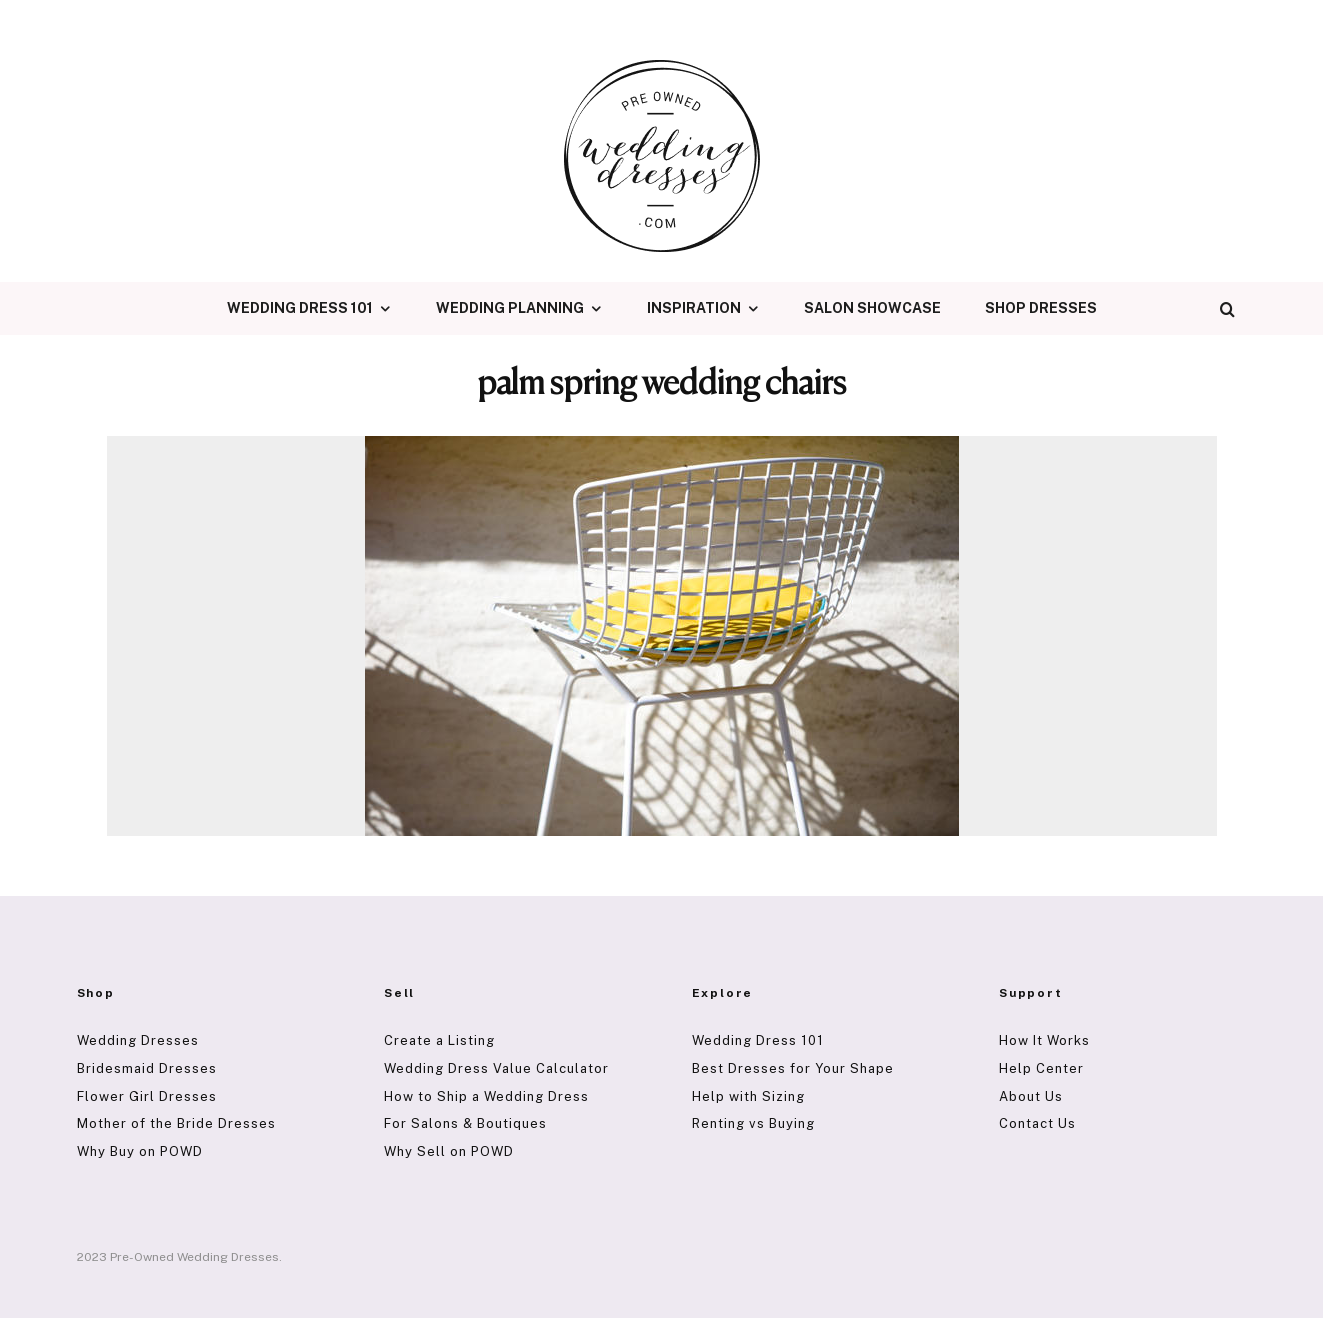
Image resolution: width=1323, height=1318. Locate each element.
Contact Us (1037, 1123)
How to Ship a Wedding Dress (486, 1096)
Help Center (1041, 1068)
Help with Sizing (748, 1096)
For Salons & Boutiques (465, 1123)
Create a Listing (439, 1040)
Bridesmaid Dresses (147, 1068)
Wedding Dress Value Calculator (496, 1068)
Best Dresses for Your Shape (793, 1068)
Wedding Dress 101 (300, 308)
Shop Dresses (1041, 308)
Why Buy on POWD (140, 1151)
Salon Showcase (872, 308)
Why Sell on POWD (449, 1151)
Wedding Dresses (138, 1040)
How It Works (1044, 1040)
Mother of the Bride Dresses (176, 1123)
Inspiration (694, 308)
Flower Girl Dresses (147, 1096)
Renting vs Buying (753, 1123)
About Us (1031, 1096)
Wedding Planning (510, 308)
